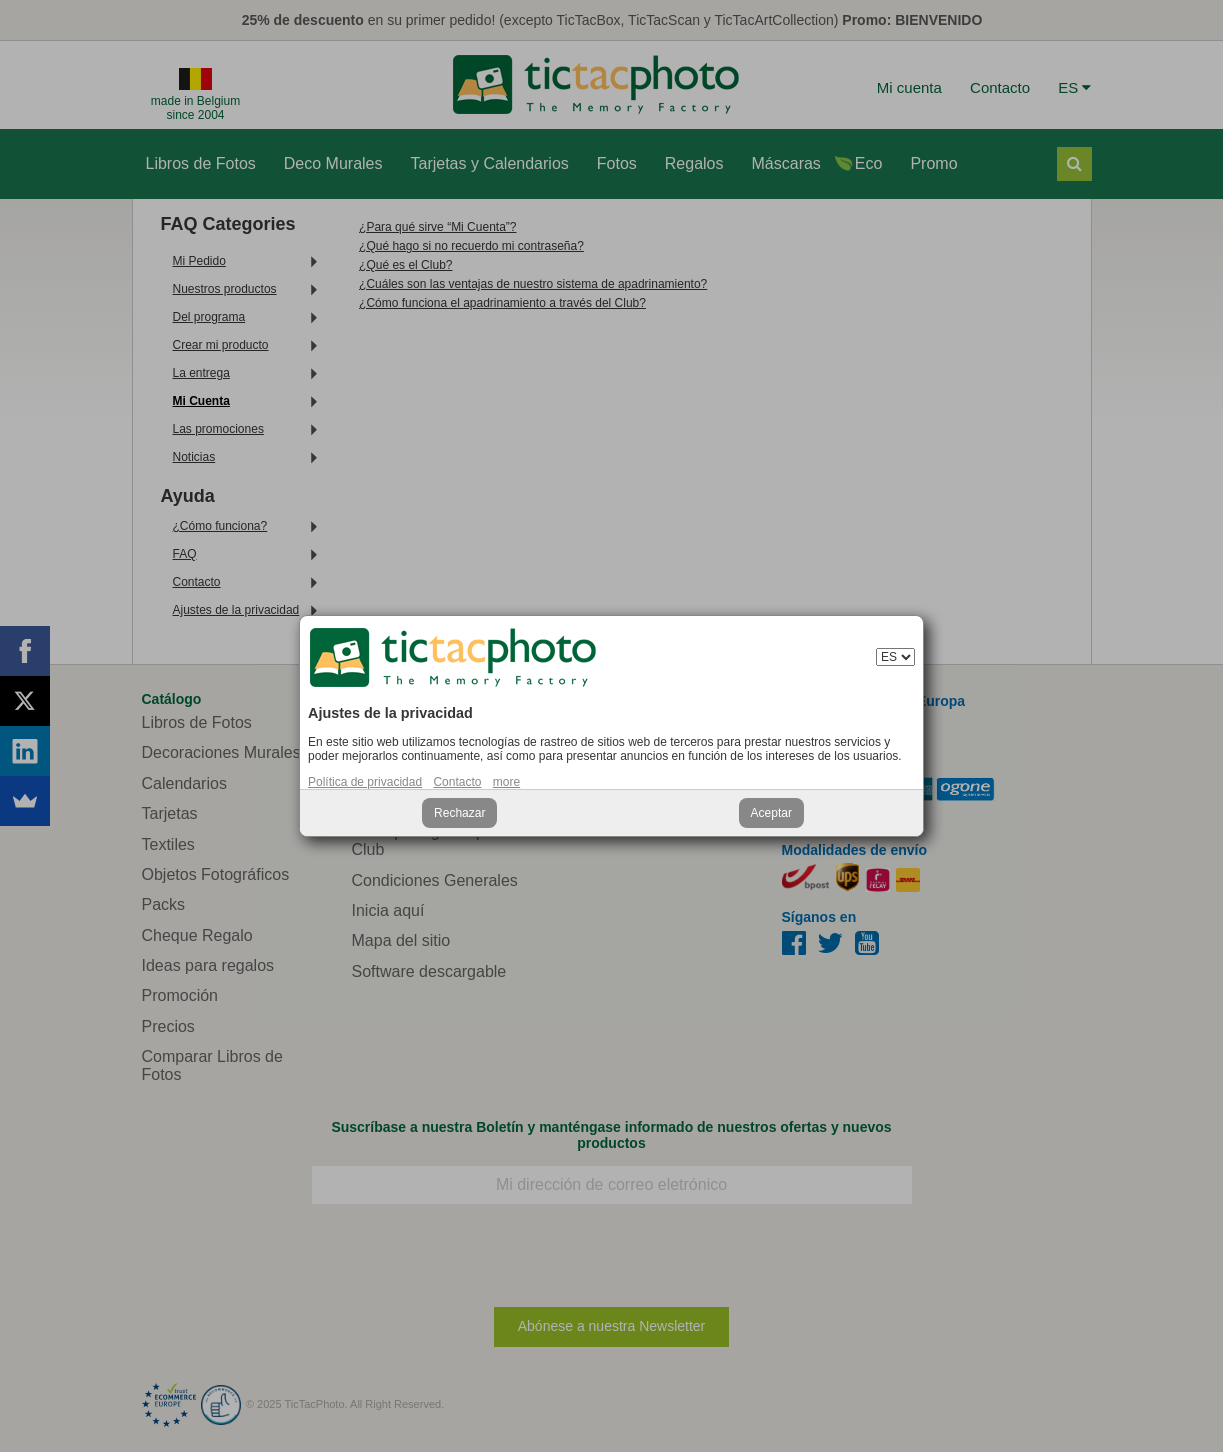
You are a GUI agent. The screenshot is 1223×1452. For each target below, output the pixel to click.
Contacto (457, 782)
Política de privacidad (365, 782)
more (506, 782)
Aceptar (771, 813)
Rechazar (459, 813)
